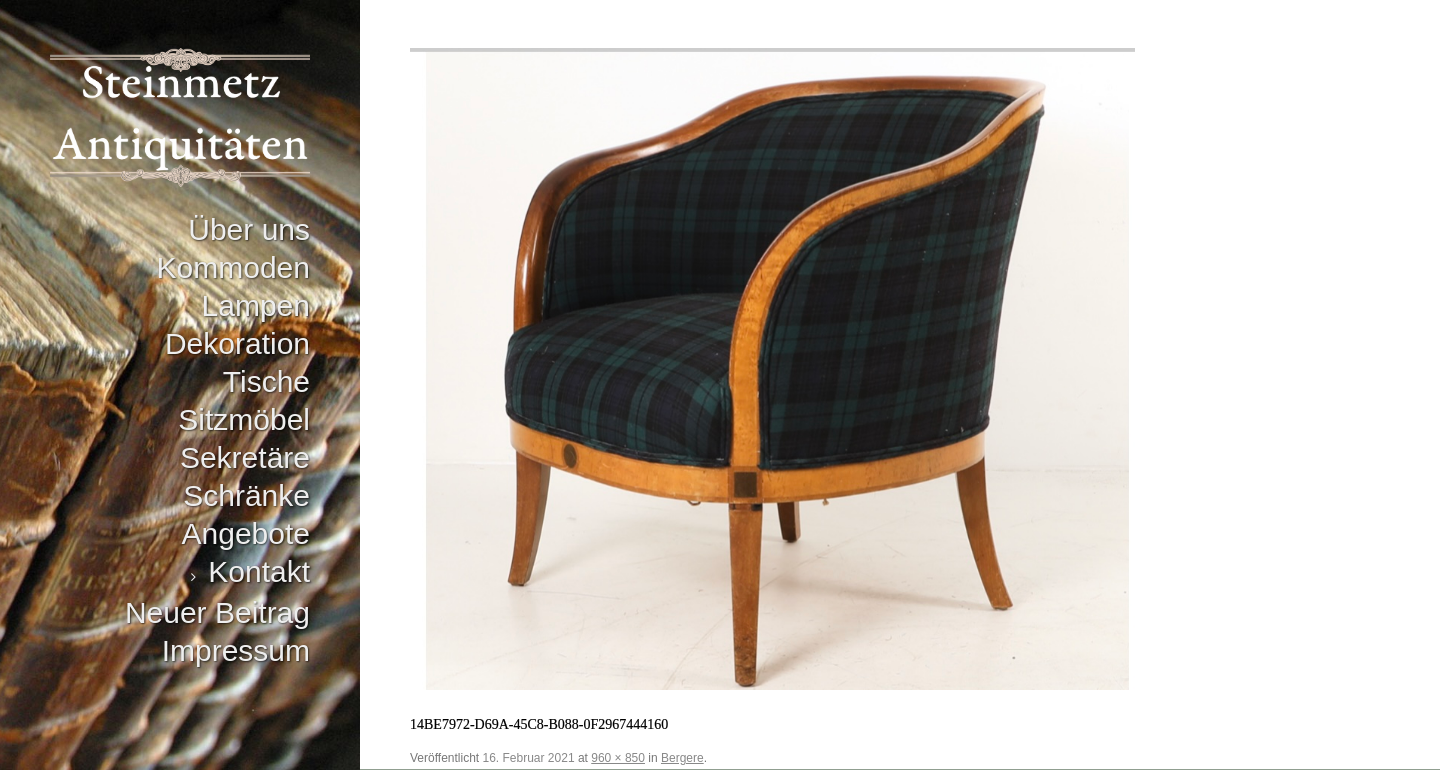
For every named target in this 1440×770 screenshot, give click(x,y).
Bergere (682, 758)
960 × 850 (618, 758)
